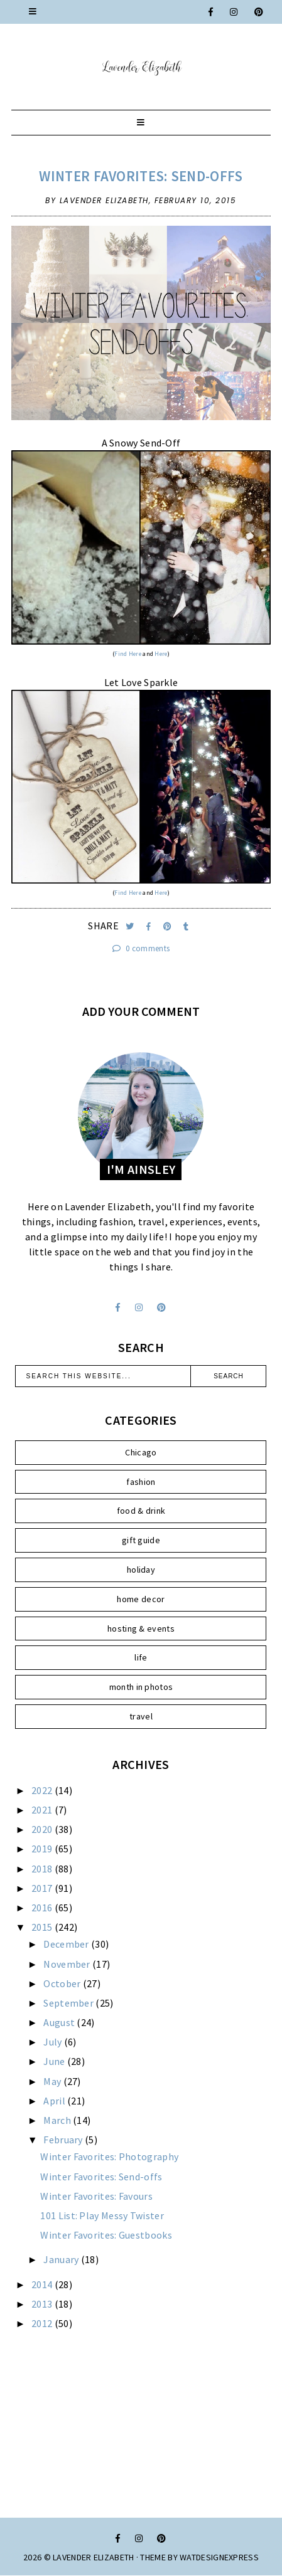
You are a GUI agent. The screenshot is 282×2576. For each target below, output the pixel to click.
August (60, 2022)
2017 (43, 1888)
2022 (43, 1790)
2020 (43, 1829)
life (140, 1657)
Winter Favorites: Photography (109, 2156)
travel (141, 1716)
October (62, 1983)
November (67, 1964)
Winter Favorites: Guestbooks (105, 2235)
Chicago (140, 1452)
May (53, 2081)
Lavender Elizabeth (93, 2557)
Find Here (127, 654)
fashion (140, 1481)
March (58, 2120)
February (64, 2139)
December (67, 1944)
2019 (43, 1848)
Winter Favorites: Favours (96, 2196)
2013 (43, 2304)
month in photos (141, 1686)
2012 (43, 2323)
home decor (141, 1599)
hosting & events (141, 1628)
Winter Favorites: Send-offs (140, 176)
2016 (43, 1907)
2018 (43, 1868)
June (55, 2061)
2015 (43, 1927)
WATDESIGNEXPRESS (219, 2557)
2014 (43, 2284)
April (55, 2100)
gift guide (141, 1540)
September (69, 2003)
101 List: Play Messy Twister (101, 2215)
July (53, 2041)
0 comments (141, 948)
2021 (43, 1809)
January (61, 2259)
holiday (141, 1569)
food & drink (141, 1510)
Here (161, 654)
